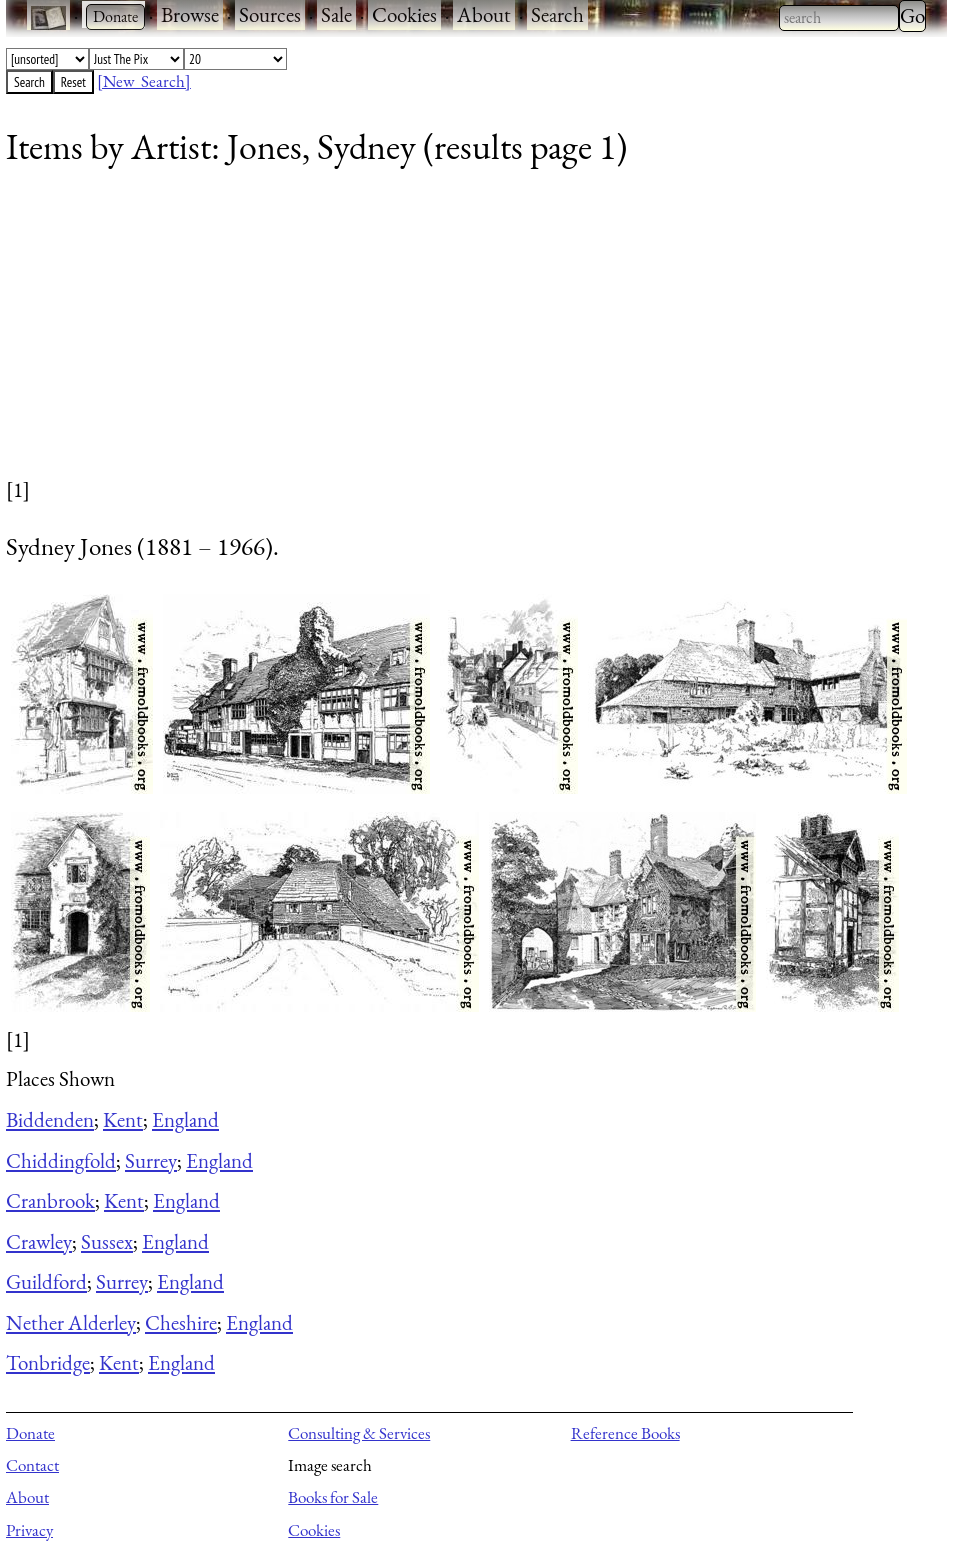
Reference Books (625, 1433)
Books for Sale (333, 1497)
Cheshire (181, 1322)
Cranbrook (50, 1200)
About (484, 14)
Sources (270, 14)
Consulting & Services (359, 1433)
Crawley (39, 1241)
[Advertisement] (464, 335)
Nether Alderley (71, 1322)
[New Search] (144, 81)
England (185, 1119)
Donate (30, 1433)
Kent (123, 1119)
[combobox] (839, 18)
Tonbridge (48, 1362)
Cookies (404, 14)
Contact (32, 1465)
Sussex (107, 1241)
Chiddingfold (61, 1160)
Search (557, 14)
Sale (336, 14)
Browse (190, 14)
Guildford (46, 1281)
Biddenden (50, 1119)
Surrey (151, 1160)
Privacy (29, 1530)
